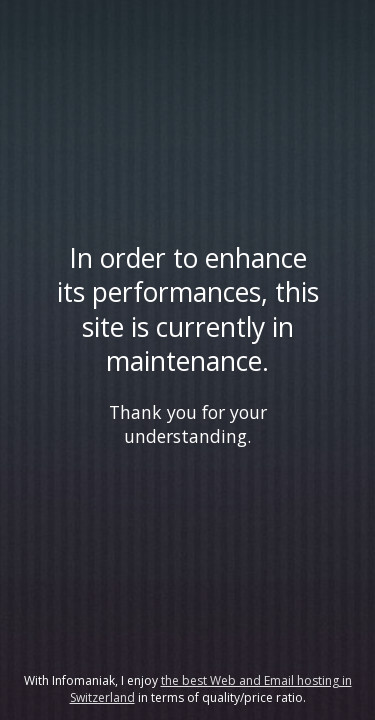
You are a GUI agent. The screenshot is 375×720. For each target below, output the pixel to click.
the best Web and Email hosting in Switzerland (211, 689)
